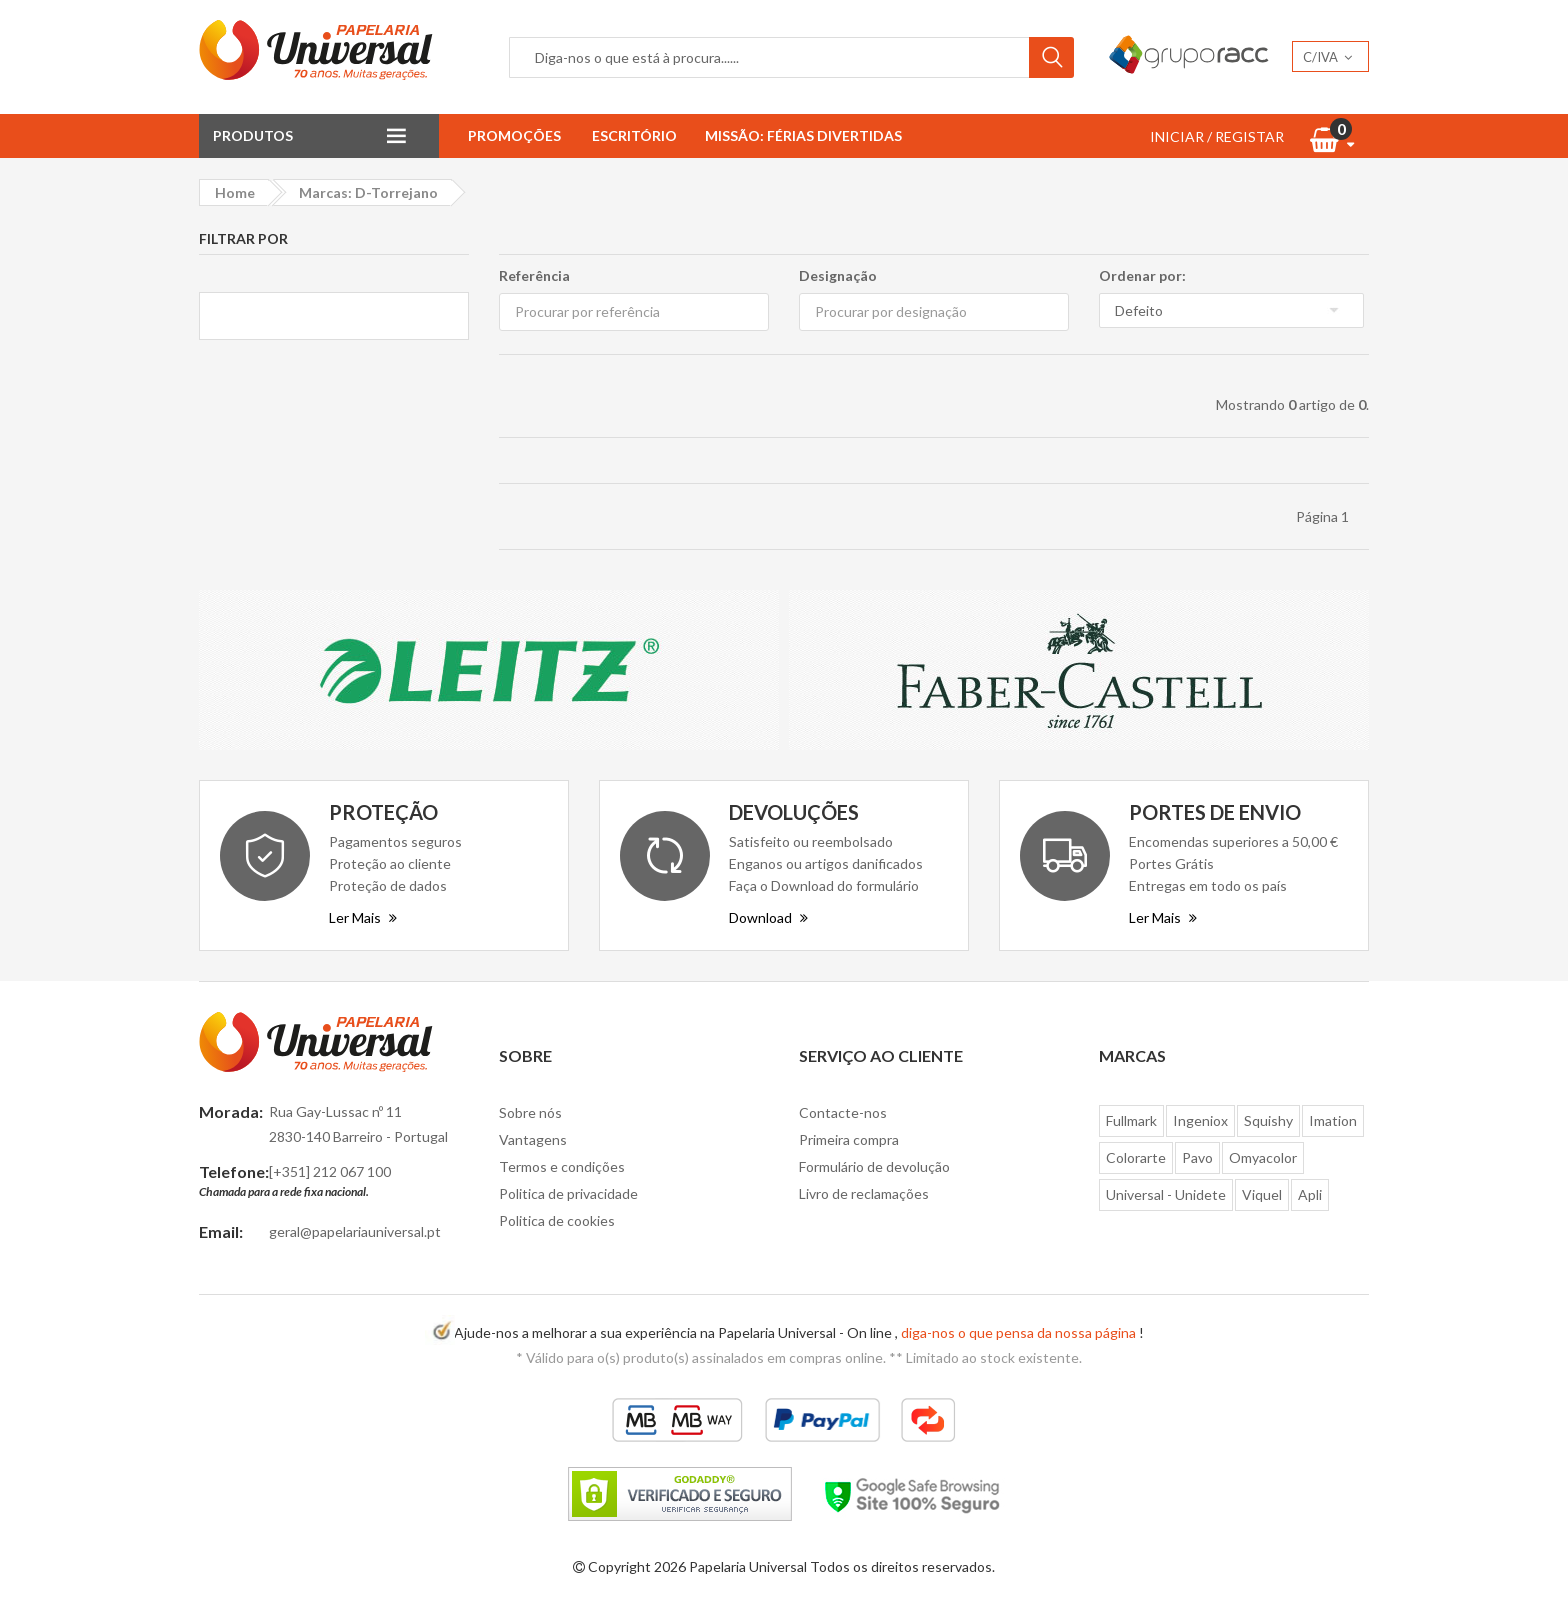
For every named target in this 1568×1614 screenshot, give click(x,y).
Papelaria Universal (748, 1566)
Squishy (1268, 1120)
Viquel (1262, 1194)
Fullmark (1131, 1120)
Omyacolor (1263, 1157)
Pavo (1197, 1157)
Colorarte (1136, 1157)
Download (768, 917)
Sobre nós (530, 1112)
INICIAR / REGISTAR (1217, 136)
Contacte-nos (843, 1112)
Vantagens (533, 1139)
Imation (1333, 1120)
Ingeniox (1200, 1120)
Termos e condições (562, 1166)
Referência (534, 275)
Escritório (634, 135)
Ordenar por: (1142, 275)
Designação (838, 275)
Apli (1310, 1194)
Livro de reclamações (864, 1193)
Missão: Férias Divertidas (803, 135)
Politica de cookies (557, 1220)
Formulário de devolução (874, 1166)
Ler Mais (363, 917)
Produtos (253, 135)
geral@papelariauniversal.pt (355, 1231)
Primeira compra (849, 1139)
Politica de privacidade (568, 1193)
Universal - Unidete (1166, 1194)
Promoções (514, 135)
